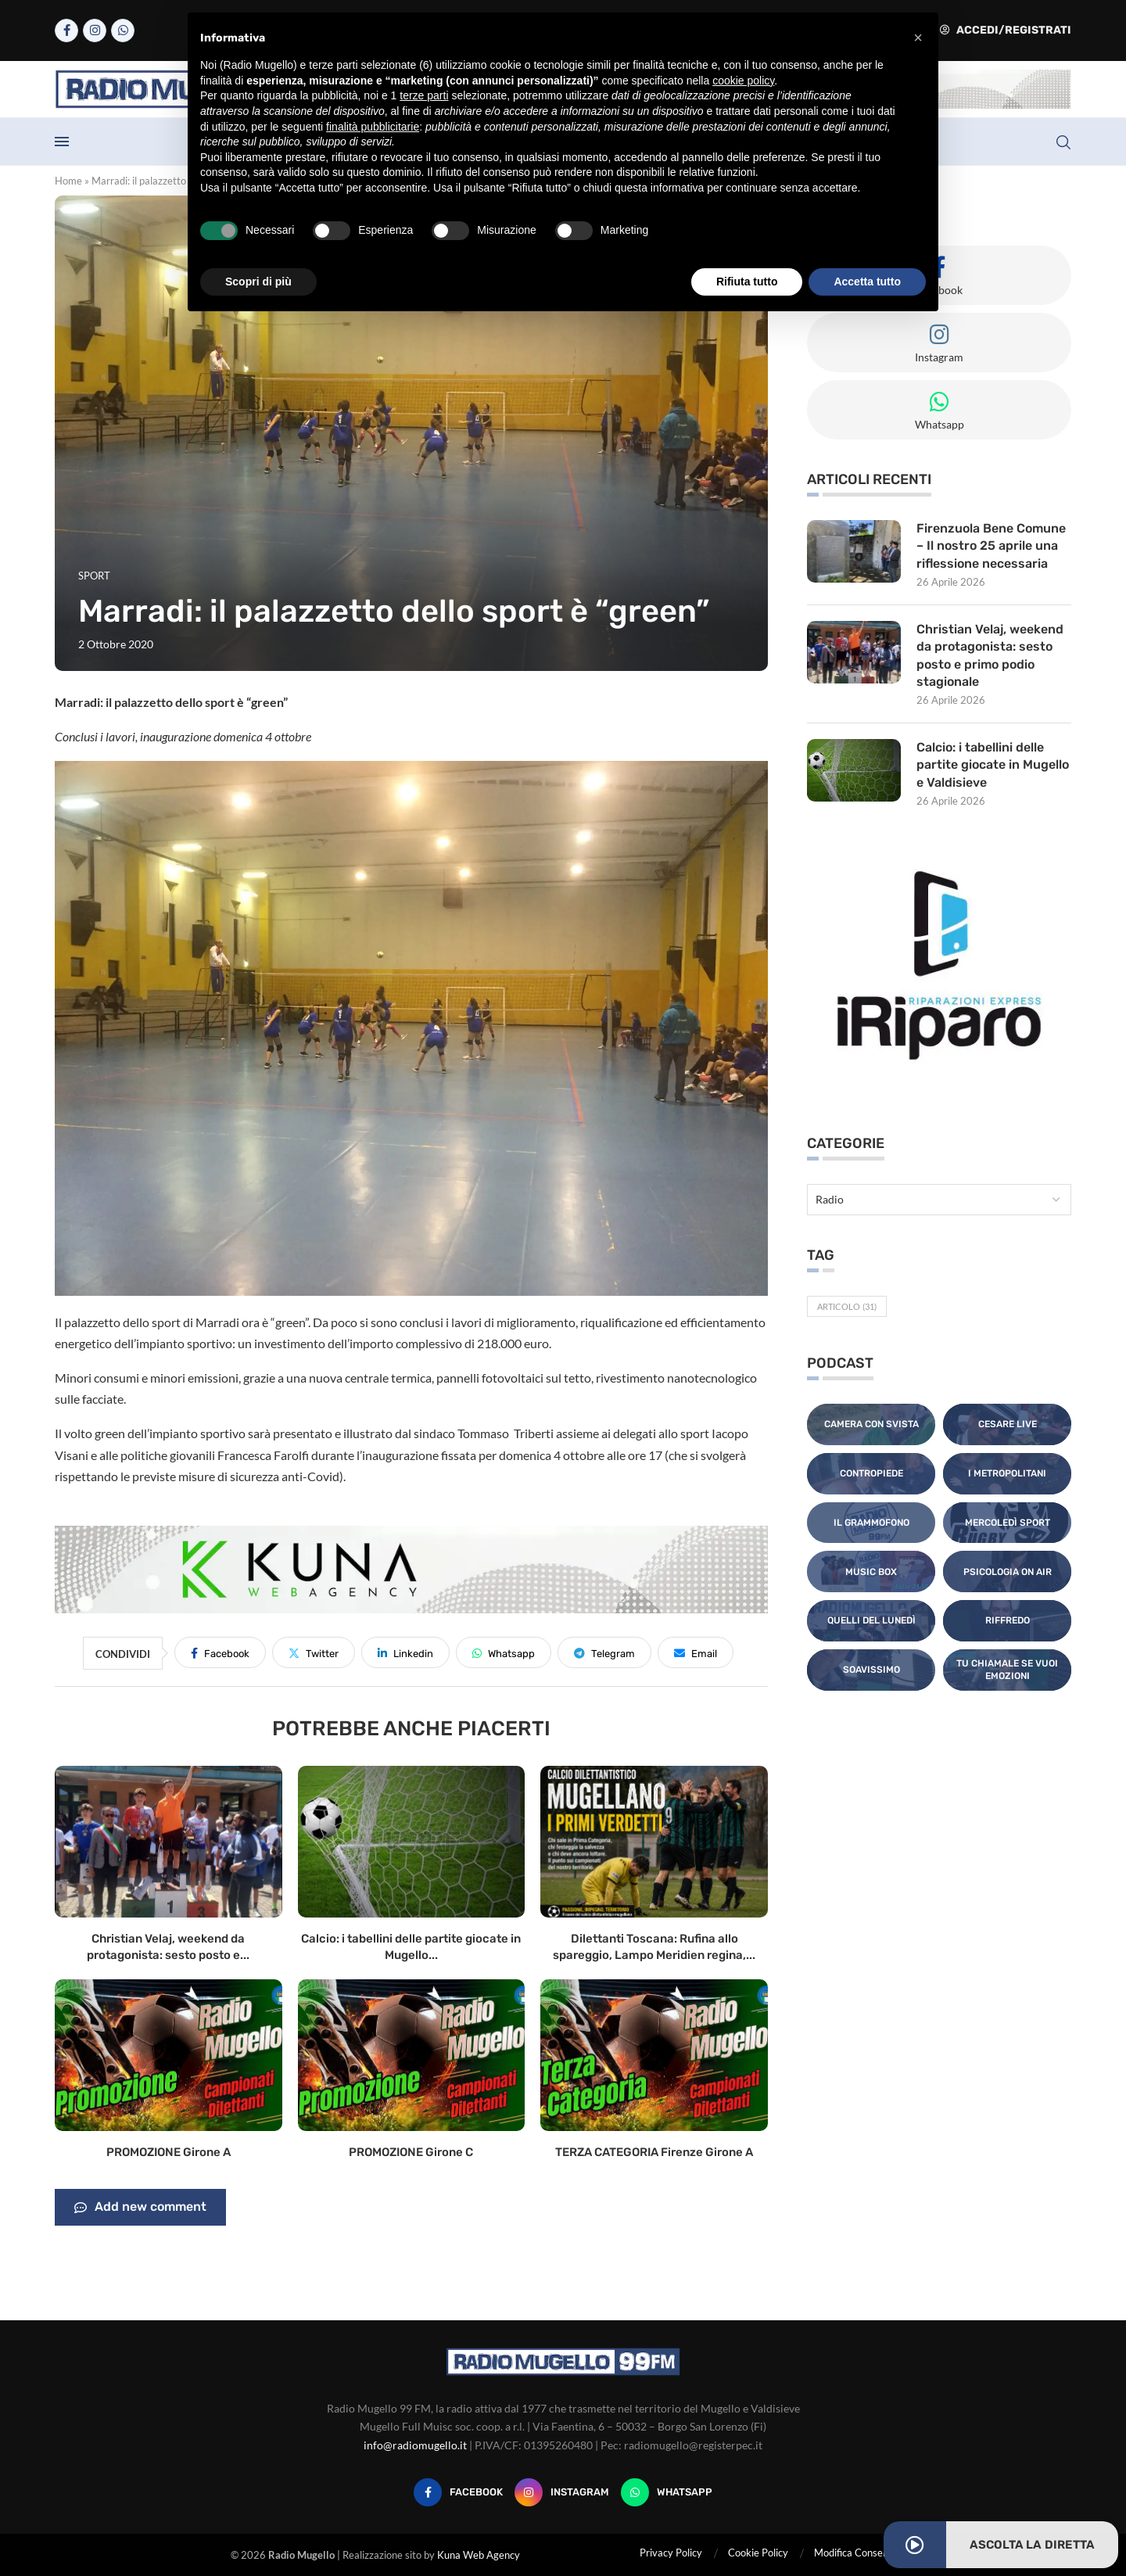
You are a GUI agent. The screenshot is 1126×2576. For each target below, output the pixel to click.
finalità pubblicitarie (372, 126)
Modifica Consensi (854, 2552)
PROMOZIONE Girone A (168, 2152)
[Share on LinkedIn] (405, 1652)
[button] (918, 37)
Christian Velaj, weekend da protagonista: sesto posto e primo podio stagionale (989, 655)
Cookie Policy (758, 2552)
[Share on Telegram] (604, 1652)
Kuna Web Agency (478, 2555)
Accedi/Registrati (1005, 30)
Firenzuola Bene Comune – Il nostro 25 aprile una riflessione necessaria (991, 546)
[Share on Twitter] (313, 1652)
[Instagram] (94, 30)
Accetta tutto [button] (867, 281)
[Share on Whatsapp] (503, 1652)
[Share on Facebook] (220, 1652)
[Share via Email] (695, 1652)
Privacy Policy (671, 2552)
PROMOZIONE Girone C (411, 2152)
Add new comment (140, 2208)
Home (68, 180)
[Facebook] (66, 30)
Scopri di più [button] (258, 281)
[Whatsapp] (122, 30)
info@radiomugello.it (415, 2445)
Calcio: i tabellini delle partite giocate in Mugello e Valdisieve (992, 765)
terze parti (424, 95)
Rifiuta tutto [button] (747, 281)
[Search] (1063, 142)
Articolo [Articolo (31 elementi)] (847, 1306)
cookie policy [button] (743, 80)
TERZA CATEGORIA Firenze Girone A (654, 2152)
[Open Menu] (62, 142)
